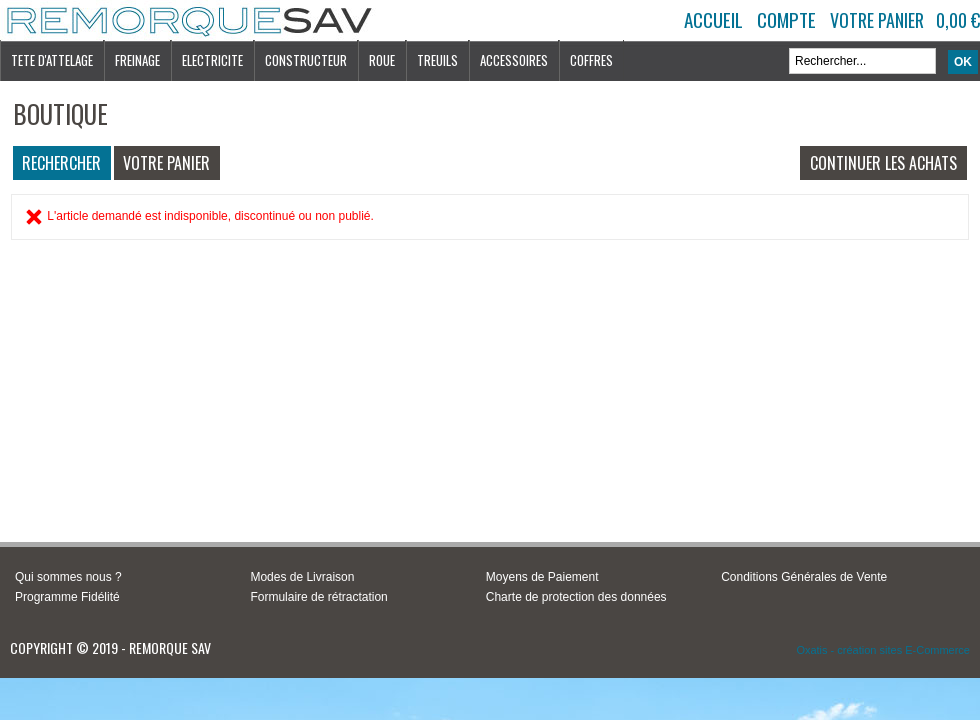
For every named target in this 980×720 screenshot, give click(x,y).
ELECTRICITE (212, 60)
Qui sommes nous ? (68, 577)
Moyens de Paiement (542, 577)
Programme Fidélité (67, 597)
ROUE (382, 60)
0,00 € (958, 20)
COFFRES (591, 60)
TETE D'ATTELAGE (52, 60)
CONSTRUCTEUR (306, 60)
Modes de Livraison (302, 577)
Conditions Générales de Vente (804, 577)
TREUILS (437, 60)
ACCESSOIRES (514, 60)
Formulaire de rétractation (318, 597)
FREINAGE (137, 60)
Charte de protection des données (576, 597)
